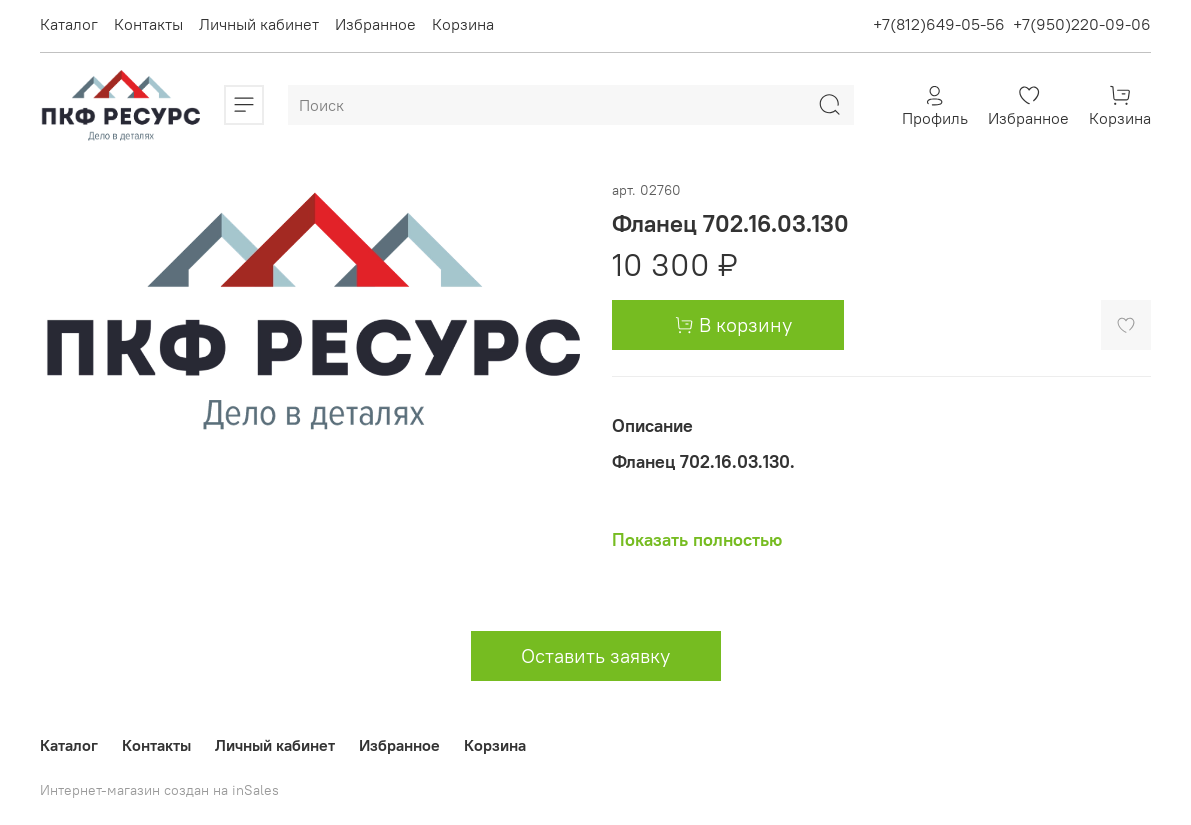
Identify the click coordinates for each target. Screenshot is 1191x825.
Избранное (375, 24)
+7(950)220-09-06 (1082, 24)
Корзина (463, 24)
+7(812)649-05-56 (939, 24)
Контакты (148, 24)
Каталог (69, 24)
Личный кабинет (259, 24)
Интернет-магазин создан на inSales (159, 790)
